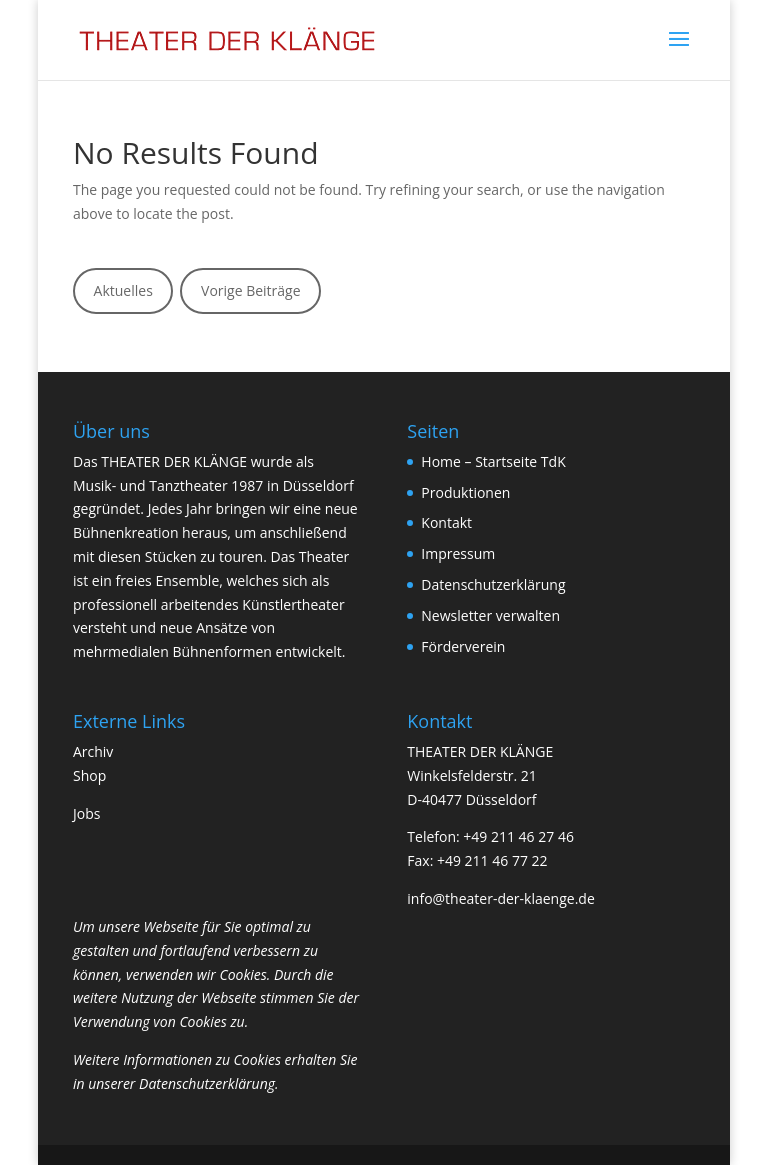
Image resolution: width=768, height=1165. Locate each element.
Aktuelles (123, 290)
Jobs (86, 813)
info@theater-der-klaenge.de (500, 898)
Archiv (93, 751)
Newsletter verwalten (490, 615)
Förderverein (463, 646)
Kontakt (446, 522)
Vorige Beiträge (251, 290)
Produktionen (465, 492)
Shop (89, 775)
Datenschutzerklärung (493, 584)
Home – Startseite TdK (493, 461)
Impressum (458, 553)
